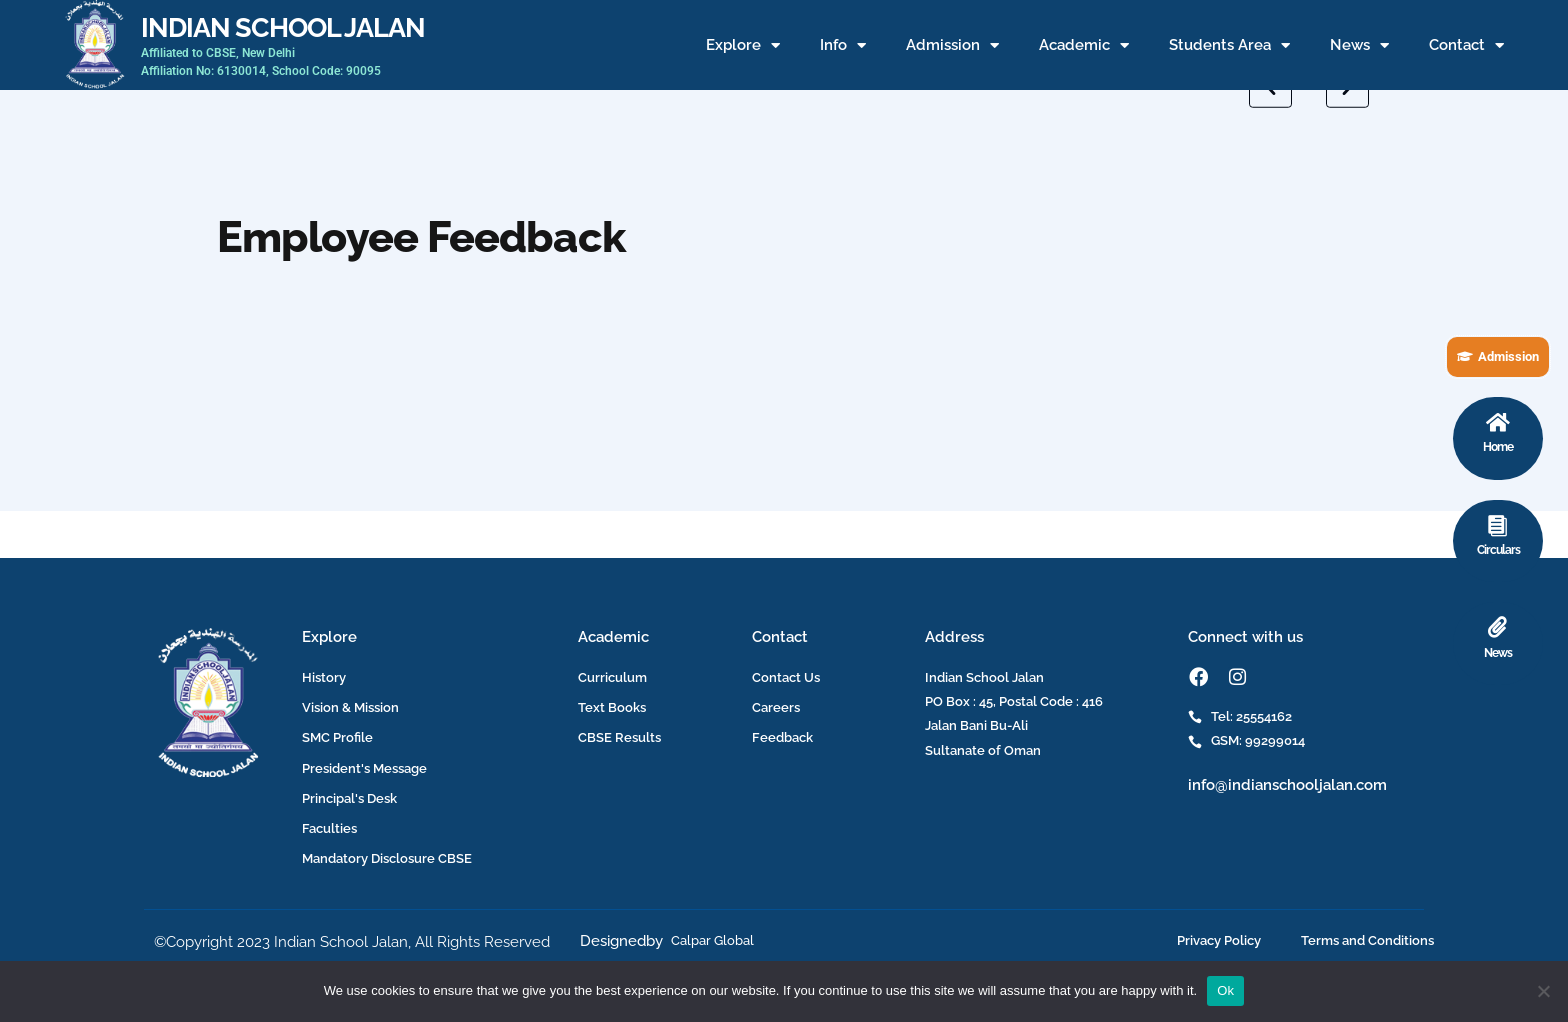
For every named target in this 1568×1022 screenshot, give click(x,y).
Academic (1084, 45)
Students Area (1229, 45)
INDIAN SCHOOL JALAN (283, 27)
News (1359, 45)
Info (843, 45)
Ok (1225, 990)
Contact (1466, 45)
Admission (952, 45)
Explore (743, 45)
